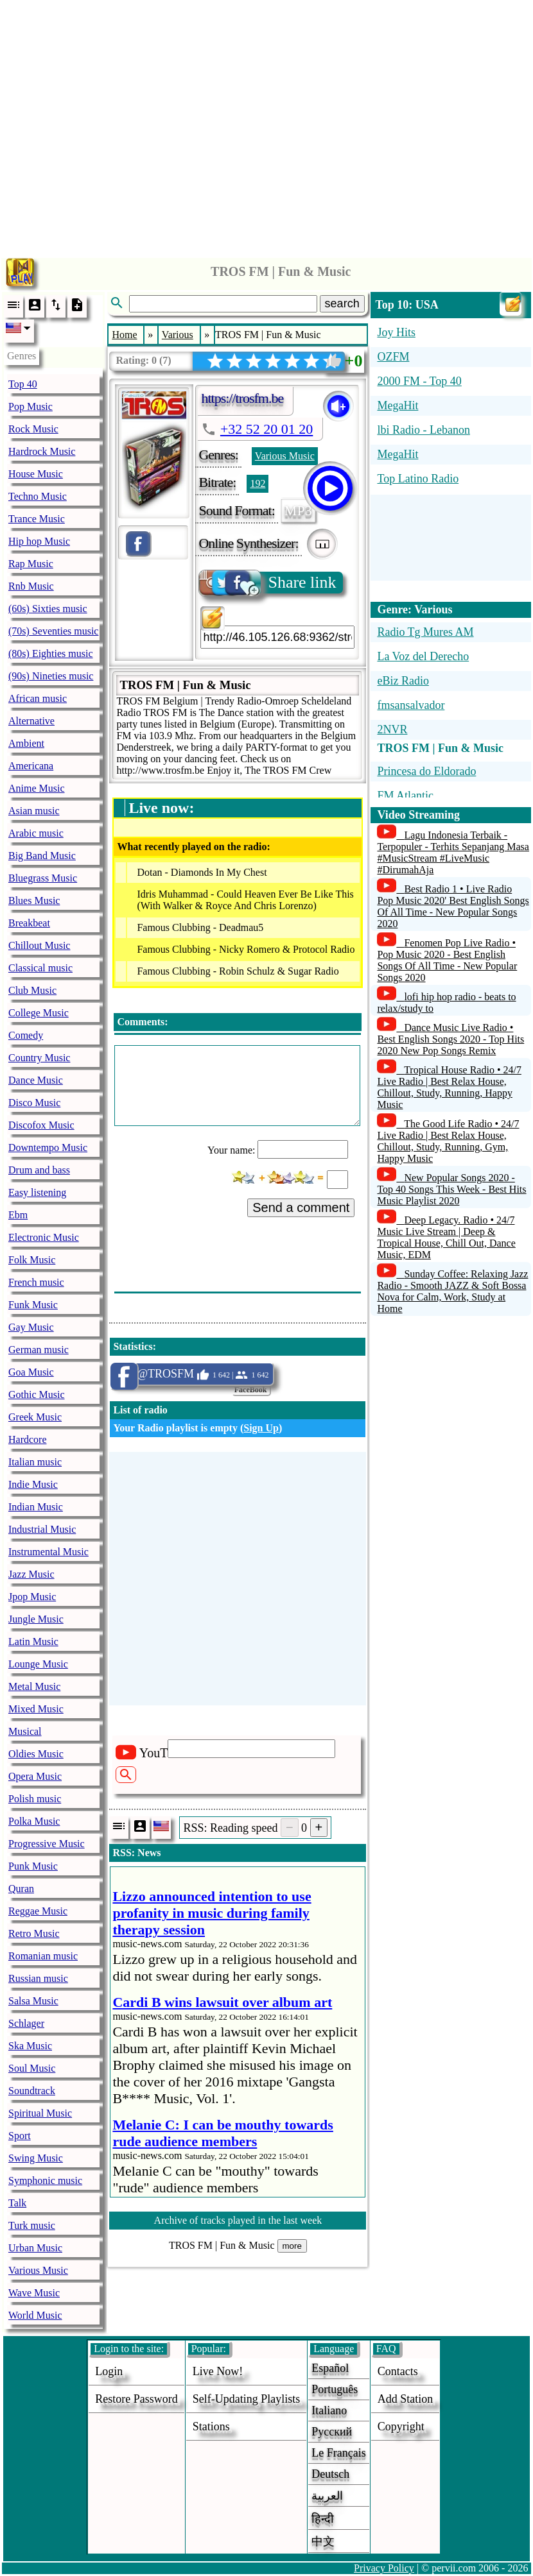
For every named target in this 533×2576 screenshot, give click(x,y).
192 (257, 483)
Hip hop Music (39, 541)
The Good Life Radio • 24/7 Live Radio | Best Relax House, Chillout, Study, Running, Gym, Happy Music (448, 1141)
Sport (19, 2135)
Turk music (31, 2225)
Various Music (38, 2270)
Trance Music (36, 518)
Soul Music (31, 2068)
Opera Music (35, 1776)
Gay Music (31, 1327)
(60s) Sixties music (47, 608)
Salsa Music (33, 2000)
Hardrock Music (41, 451)
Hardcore (27, 1439)
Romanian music (43, 1955)
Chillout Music (39, 945)
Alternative (31, 720)
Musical (25, 1731)
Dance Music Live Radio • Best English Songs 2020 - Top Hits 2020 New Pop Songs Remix (450, 1039)
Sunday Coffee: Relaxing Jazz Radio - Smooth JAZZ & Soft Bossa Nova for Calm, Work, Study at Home (452, 1291)
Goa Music (31, 1372)
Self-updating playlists (247, 2399)
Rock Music (33, 428)
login (109, 2371)
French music (36, 1282)
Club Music (32, 990)
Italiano (329, 2410)
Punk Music (33, 1866)
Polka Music (34, 1821)
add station (405, 2399)
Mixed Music (36, 1708)
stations (211, 2426)
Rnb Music (31, 586)
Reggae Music (37, 1911)
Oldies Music (36, 1753)
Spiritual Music (40, 2113)
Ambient (26, 743)
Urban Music (35, 2247)
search (342, 303)
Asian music (34, 810)
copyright (401, 2426)
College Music (38, 1012)
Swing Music (35, 2158)
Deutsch (330, 2474)
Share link (268, 582)
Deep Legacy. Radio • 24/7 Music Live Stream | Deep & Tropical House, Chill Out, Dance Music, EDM (446, 1237)
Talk (17, 2202)
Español (330, 2368)
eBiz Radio (402, 680)
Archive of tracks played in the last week (238, 2220)
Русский (331, 2431)
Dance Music (35, 1080)
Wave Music (34, 2292)
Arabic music (36, 833)
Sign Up (261, 1427)
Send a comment (300, 1207)
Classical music (40, 967)
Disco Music (34, 1102)
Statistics (132, 1346)
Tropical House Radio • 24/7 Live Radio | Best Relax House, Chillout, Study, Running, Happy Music (449, 1087)
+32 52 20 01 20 (266, 429)
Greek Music (35, 1417)
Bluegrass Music (42, 878)
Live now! (218, 2371)
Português (334, 2389)
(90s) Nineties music (50, 675)
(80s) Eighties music (50, 653)
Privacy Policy (384, 2568)
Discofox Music (41, 1125)
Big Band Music (42, 855)
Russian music (38, 1978)
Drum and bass (39, 1169)
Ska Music (30, 2045)
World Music (35, 2315)
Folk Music (31, 1259)
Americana (30, 765)
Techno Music (37, 496)
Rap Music (30, 563)
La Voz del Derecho (423, 656)
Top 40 (22, 384)
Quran (21, 1888)
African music (37, 698)
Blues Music (34, 900)
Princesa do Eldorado (426, 771)
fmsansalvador (410, 705)
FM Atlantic (405, 795)
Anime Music (36, 788)
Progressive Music (46, 1843)
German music (38, 1349)
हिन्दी (322, 2518)
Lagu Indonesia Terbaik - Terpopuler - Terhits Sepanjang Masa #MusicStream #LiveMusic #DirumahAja (453, 852)
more (292, 2246)
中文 (323, 2541)
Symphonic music (45, 2180)
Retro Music (34, 1933)
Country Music (39, 1057)
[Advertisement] (266, 125)
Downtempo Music (47, 1147)
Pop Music (30, 406)
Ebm (18, 1214)
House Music (35, 473)
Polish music (34, 1798)
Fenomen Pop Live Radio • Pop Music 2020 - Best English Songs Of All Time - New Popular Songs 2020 (447, 960)
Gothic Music (36, 1394)
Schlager (26, 2023)
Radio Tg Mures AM (425, 632)
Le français (338, 2452)
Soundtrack (31, 2090)
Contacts (398, 2371)
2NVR (392, 729)
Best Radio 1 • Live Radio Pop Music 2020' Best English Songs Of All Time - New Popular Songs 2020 (453, 906)
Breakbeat (29, 922)
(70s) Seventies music (53, 631)
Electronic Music (43, 1237)
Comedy (25, 1035)
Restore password (136, 2399)
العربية (327, 2495)
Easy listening (37, 1192)
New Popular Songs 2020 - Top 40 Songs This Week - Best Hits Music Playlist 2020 (451, 1189)
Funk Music (33, 1304)
